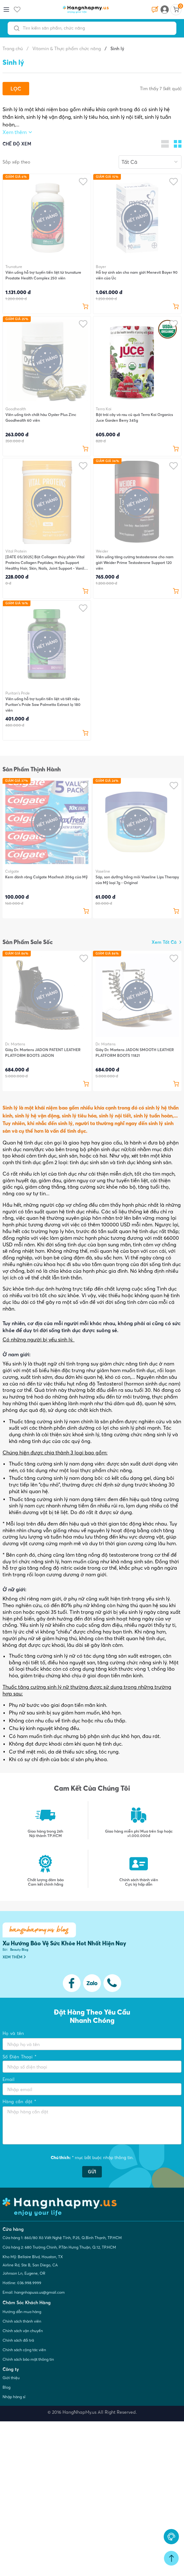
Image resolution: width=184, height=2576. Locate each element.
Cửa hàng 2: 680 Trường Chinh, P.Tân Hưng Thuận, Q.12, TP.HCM (59, 2247)
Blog (6, 2387)
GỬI (92, 2172)
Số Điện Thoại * (19, 2057)
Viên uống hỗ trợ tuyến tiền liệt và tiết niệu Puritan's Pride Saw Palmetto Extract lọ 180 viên (43, 704)
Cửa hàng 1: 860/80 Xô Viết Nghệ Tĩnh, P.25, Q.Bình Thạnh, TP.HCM (62, 2237)
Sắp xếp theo (16, 162)
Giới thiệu (11, 2377)
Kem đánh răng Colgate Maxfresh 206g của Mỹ (46, 877)
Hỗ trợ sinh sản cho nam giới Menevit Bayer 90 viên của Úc (137, 275)
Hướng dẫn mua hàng (22, 2311)
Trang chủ (13, 48)
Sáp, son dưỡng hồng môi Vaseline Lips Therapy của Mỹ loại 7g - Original (137, 880)
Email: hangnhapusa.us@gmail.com (34, 2292)
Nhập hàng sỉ (14, 2396)
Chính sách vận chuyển (23, 2330)
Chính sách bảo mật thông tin (28, 2359)
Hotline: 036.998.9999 (22, 2282)
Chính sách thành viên (22, 2321)
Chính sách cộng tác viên (24, 2349)
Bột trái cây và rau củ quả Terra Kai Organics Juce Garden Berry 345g (134, 417)
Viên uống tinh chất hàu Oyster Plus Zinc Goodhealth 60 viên (40, 417)
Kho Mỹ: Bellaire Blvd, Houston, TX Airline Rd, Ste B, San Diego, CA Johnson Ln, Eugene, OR (33, 2265)
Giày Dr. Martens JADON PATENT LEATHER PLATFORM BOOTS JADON (43, 1052)
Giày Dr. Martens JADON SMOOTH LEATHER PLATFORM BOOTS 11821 (134, 1052)
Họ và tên (13, 2033)
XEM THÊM (14, 1957)
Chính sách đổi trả (18, 2340)
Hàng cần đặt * (19, 2101)
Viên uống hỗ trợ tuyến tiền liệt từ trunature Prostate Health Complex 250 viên (43, 275)
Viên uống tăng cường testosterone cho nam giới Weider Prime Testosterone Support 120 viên (135, 562)
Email (9, 2079)
